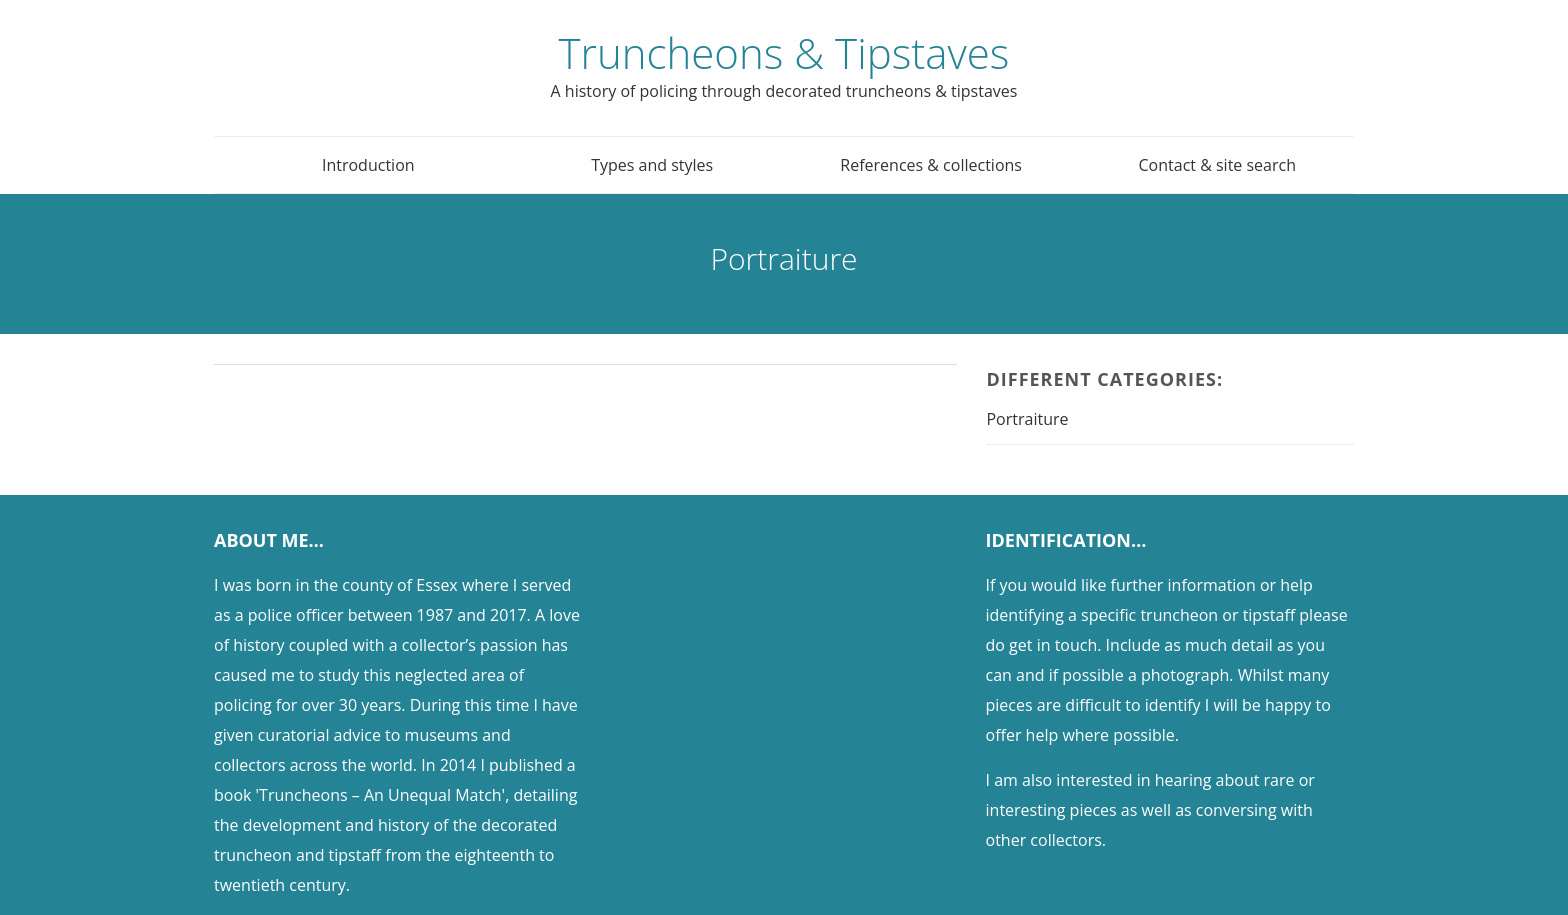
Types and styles (652, 165)
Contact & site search (1217, 165)
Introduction (368, 165)
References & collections (931, 165)
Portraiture (1027, 419)
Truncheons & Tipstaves (784, 52)
